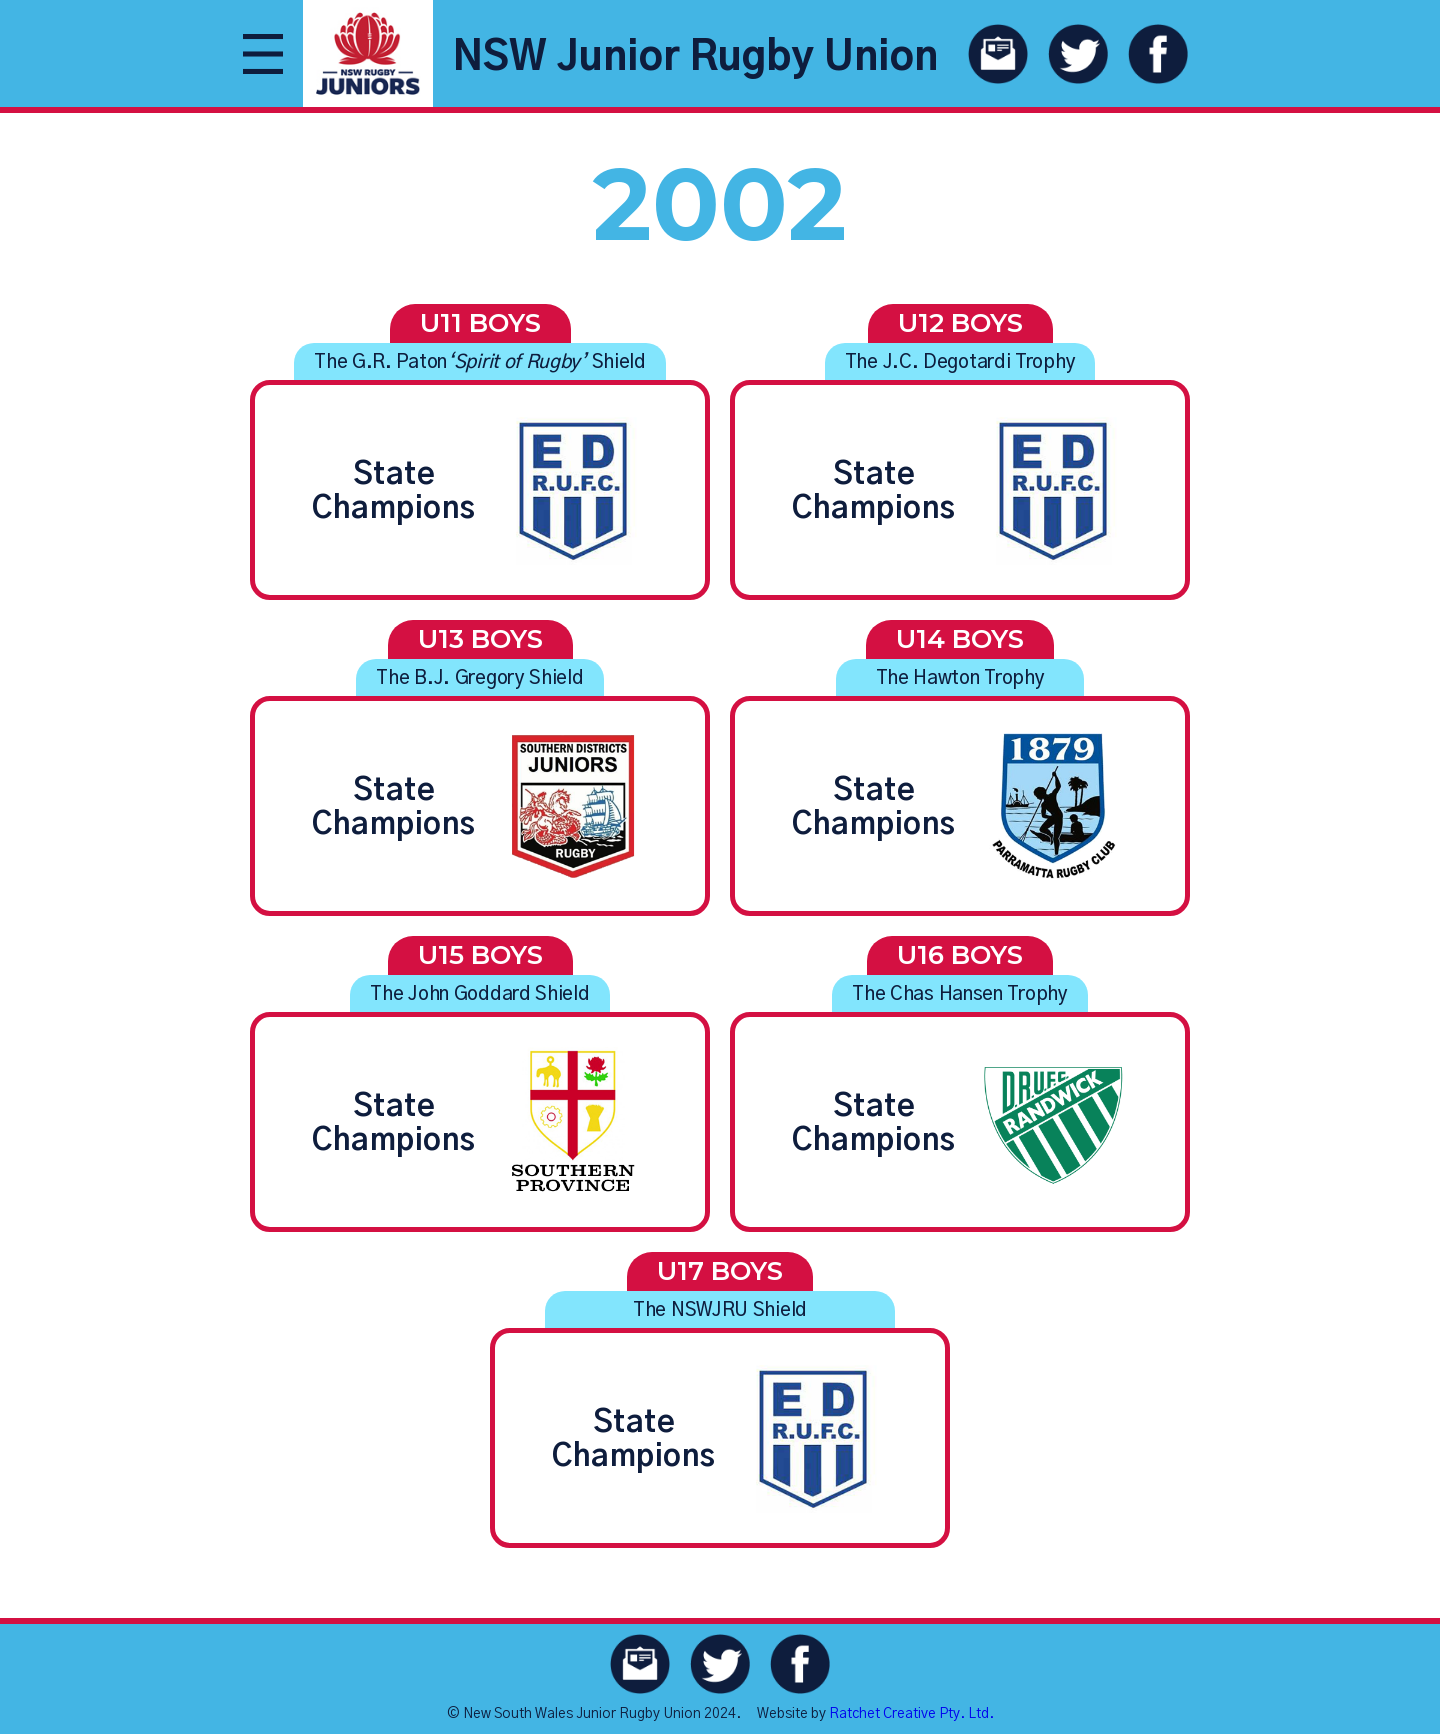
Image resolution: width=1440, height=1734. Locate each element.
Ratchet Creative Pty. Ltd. (911, 1714)
